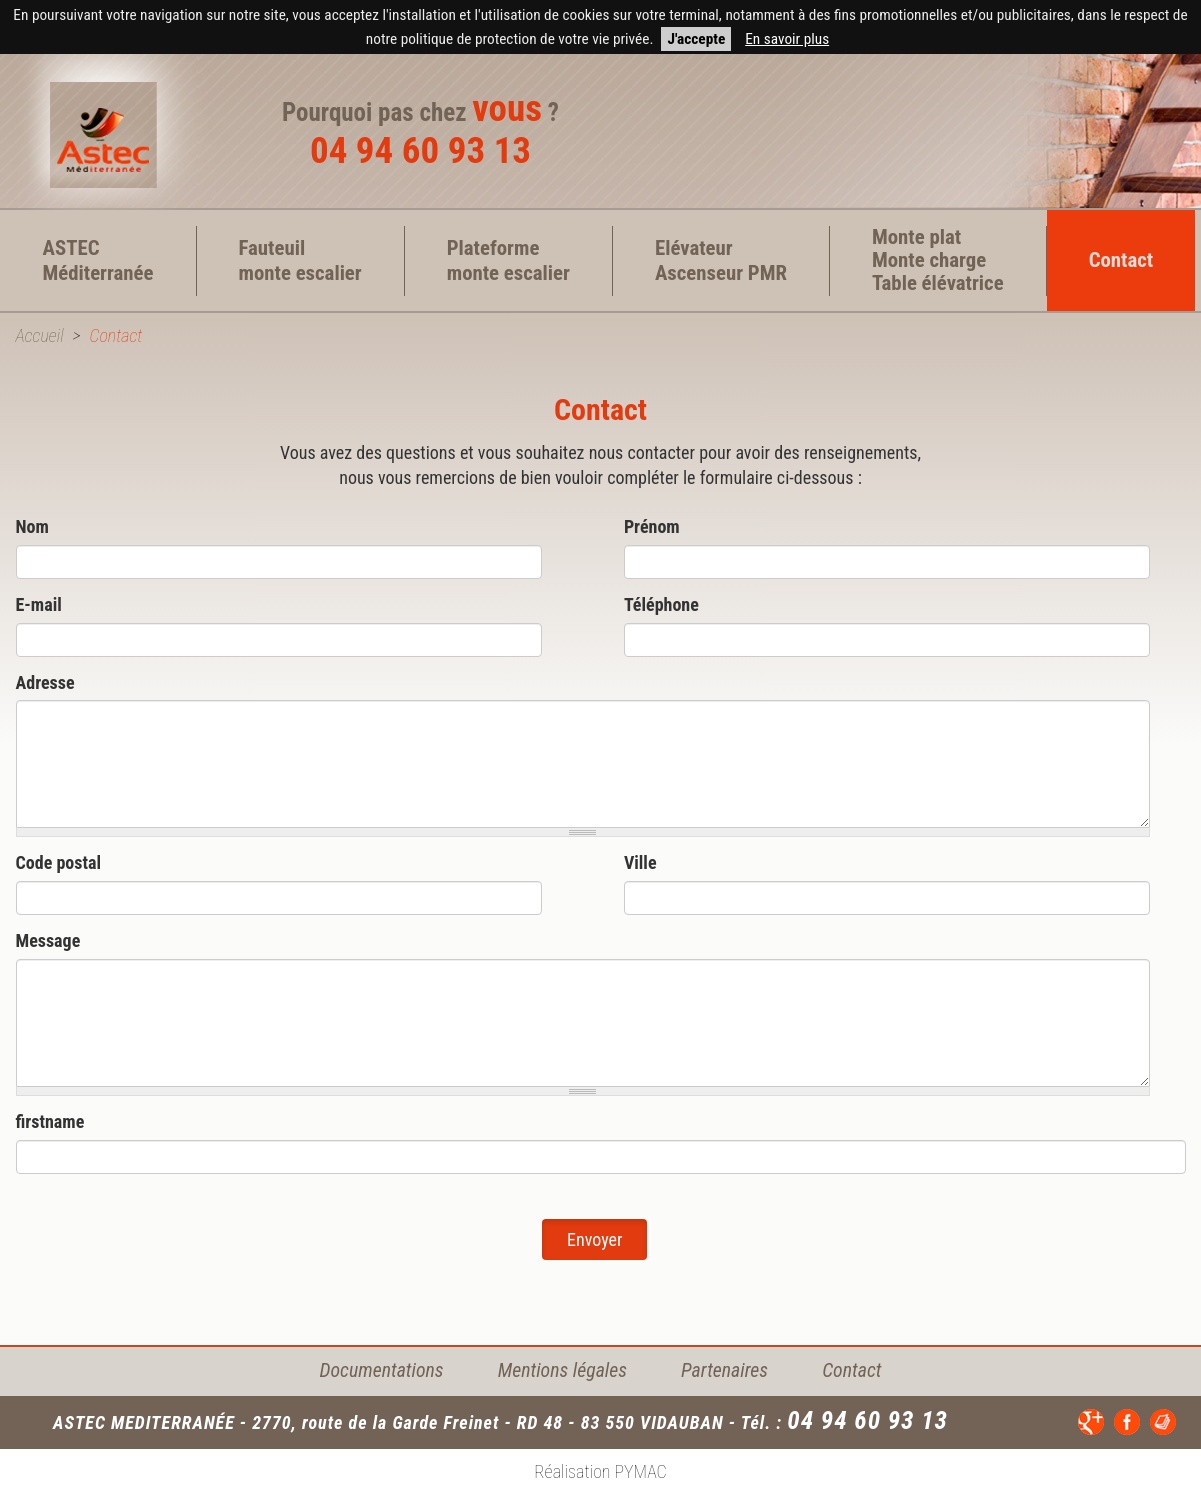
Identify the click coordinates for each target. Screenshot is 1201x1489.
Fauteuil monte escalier (300, 260)
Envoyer (594, 1239)
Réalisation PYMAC (600, 1471)
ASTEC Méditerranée (98, 260)
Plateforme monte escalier (508, 260)
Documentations (382, 1370)
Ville (640, 862)
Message (48, 940)
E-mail (39, 604)
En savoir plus (787, 39)
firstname (50, 1121)
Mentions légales (562, 1370)
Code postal (58, 862)
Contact (1121, 260)
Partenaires (724, 1370)
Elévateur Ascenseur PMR (721, 260)
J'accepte (696, 39)
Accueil (40, 335)
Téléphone (661, 604)
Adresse (45, 682)
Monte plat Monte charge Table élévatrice (938, 260)
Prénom (652, 526)
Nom (32, 526)
